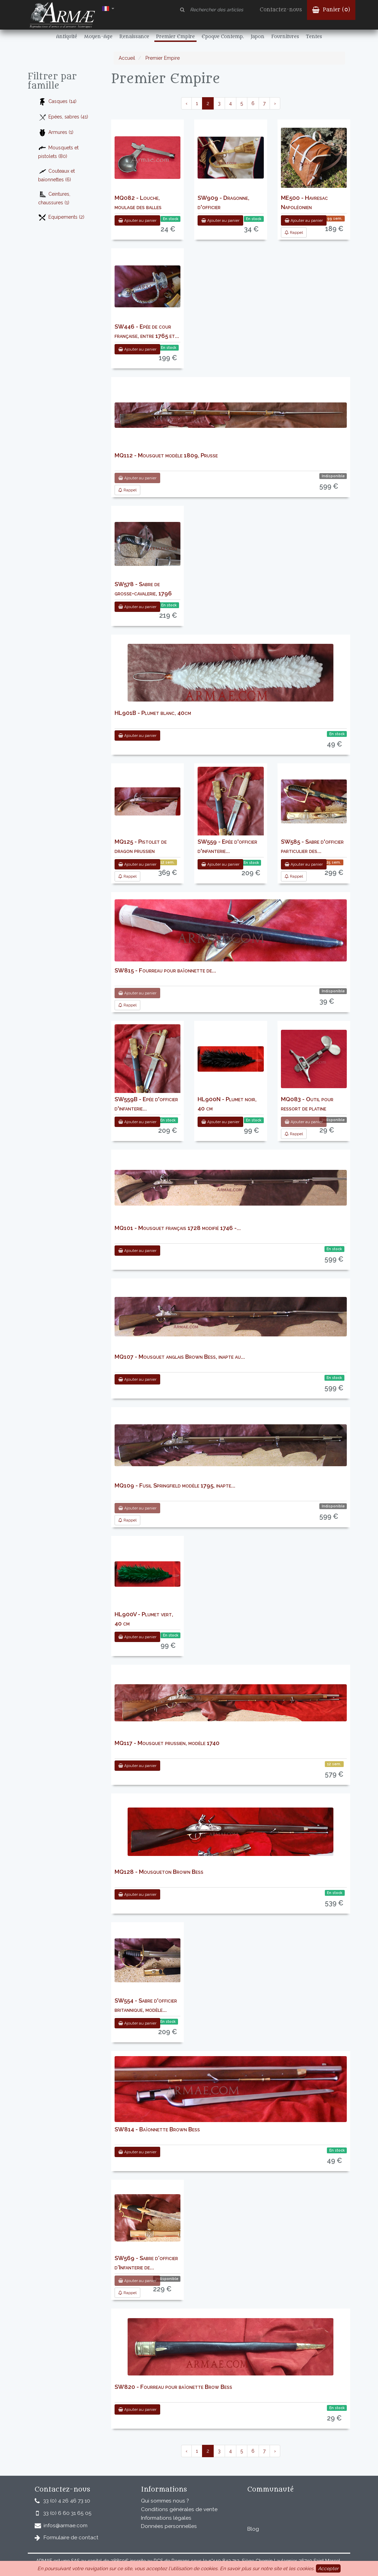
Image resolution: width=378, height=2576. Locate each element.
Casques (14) (57, 102)
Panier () (331, 10)
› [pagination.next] (275, 103)
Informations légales (166, 2518)
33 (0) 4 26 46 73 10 (66, 2501)
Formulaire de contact (71, 2537)
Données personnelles (169, 2526)
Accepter (328, 2568)
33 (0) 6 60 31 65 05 (67, 2513)
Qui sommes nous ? (165, 2501)
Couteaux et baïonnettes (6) (56, 174)
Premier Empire (162, 58)
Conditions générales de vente (179, 2509)
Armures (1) (55, 132)
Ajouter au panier (137, 220)
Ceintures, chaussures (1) (54, 197)
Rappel (294, 232)
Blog (253, 2529)
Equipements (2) (61, 217)
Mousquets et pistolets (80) (58, 151)
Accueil (127, 58)
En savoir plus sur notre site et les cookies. (267, 2568)
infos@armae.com (65, 2525)
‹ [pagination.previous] (186, 103)
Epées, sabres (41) (63, 117)
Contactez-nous (281, 10)
